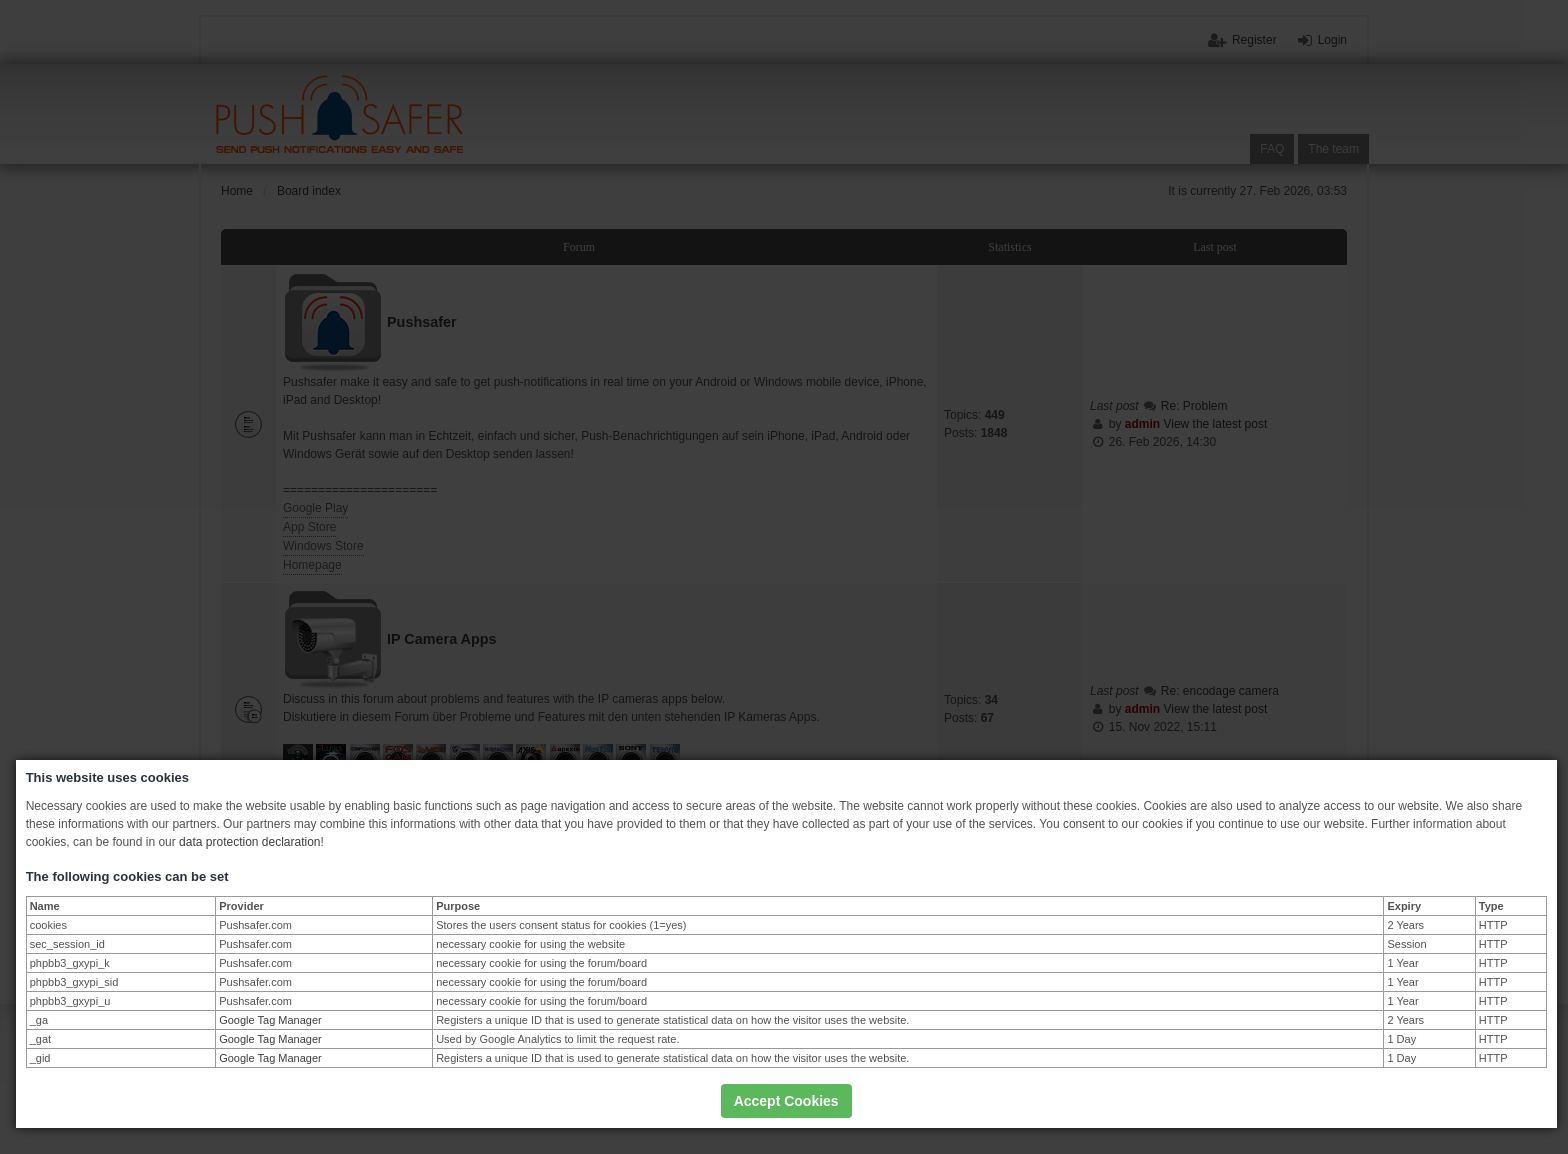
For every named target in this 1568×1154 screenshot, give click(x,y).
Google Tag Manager (270, 1020)
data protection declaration (249, 842)
